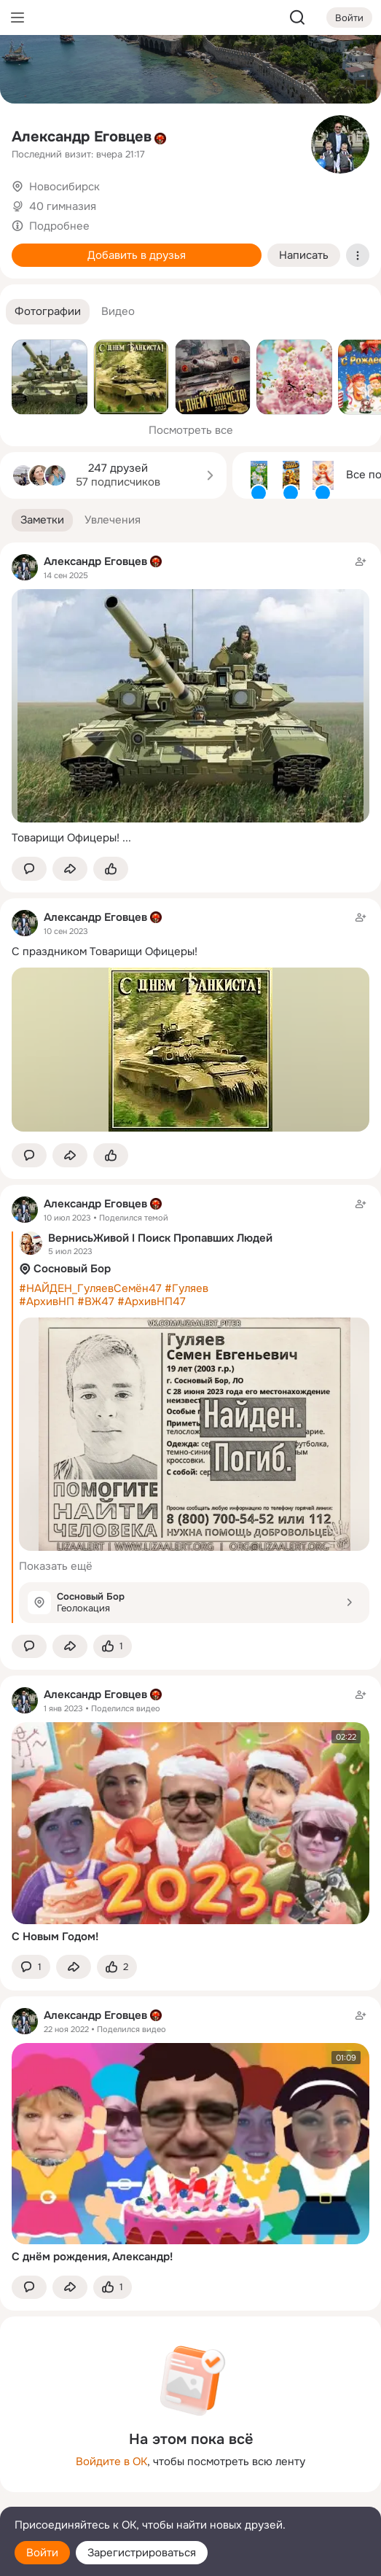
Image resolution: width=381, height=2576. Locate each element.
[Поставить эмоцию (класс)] (110, 869)
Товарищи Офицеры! (65, 837)
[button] (48, 311)
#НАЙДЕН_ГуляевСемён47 (90, 1288)
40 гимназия (62, 206)
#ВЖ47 (95, 1301)
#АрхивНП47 (151, 1301)
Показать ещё (56, 1566)
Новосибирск (64, 186)
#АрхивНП (46, 1301)
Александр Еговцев (82, 137)
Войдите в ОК (111, 2461)
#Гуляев (186, 1288)
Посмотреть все (191, 430)
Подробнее (59, 226)
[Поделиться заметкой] (69, 869)
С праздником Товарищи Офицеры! (104, 951)
